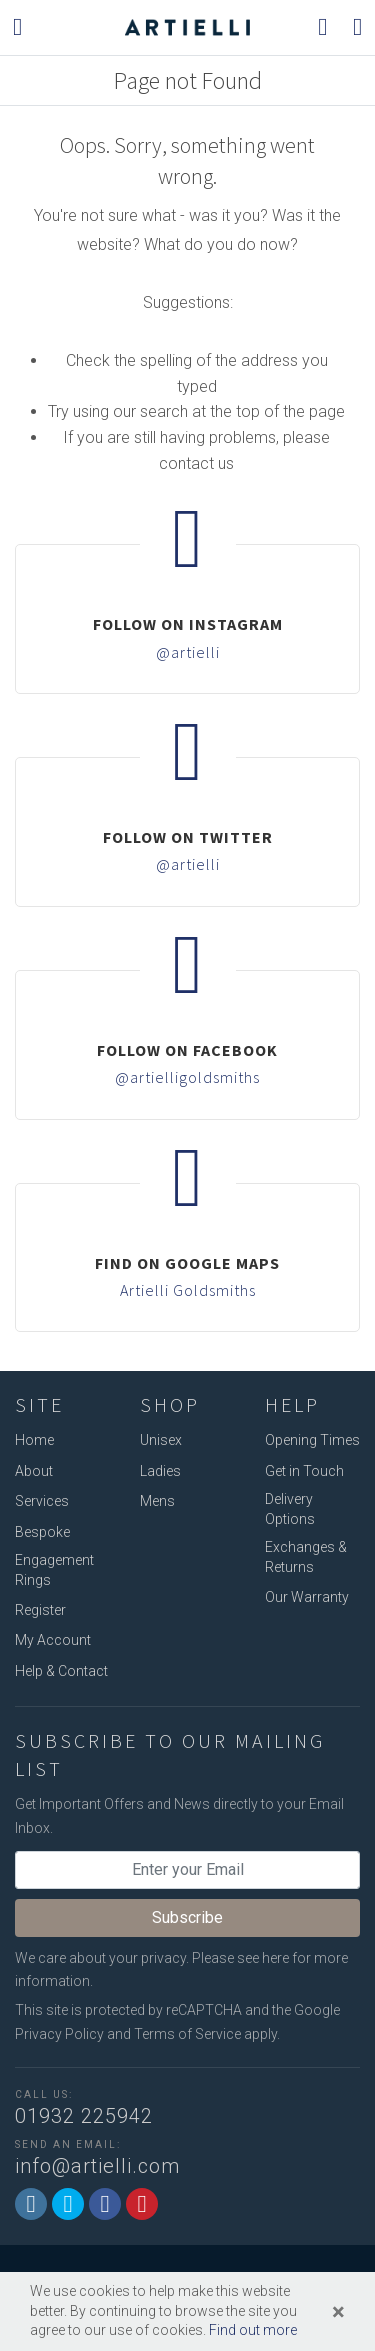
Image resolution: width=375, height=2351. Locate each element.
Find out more (253, 2330)
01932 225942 (84, 2116)
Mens (157, 1501)
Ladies (160, 1471)
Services (42, 1501)
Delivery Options (290, 1509)
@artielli (188, 652)
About (34, 1471)
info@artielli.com (97, 2166)
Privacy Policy (59, 2034)
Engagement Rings (54, 1570)
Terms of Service (187, 2034)
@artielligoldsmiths (187, 1077)
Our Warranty (307, 1597)
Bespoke (42, 1532)
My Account (53, 1640)
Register (40, 1610)
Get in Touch (304, 1471)
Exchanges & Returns (306, 1557)
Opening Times (312, 1440)
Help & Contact (61, 1671)
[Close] (338, 2312)
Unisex (161, 1440)
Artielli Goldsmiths (188, 1290)
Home (34, 1440)
